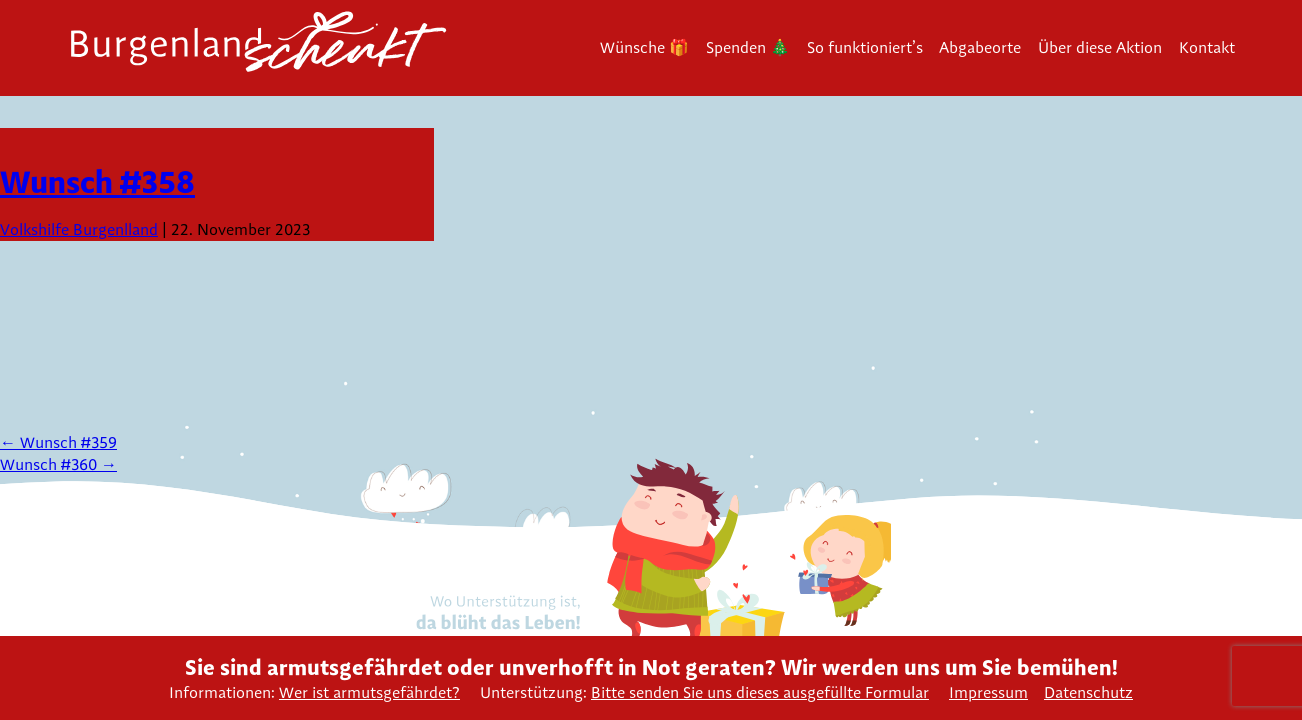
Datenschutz (1088, 692)
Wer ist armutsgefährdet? (369, 692)
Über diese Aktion (1100, 47)
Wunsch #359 (58, 442)
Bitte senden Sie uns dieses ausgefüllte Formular (760, 692)
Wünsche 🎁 (644, 47)
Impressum (988, 692)
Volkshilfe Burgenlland (79, 229)
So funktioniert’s (865, 47)
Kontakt (1207, 47)
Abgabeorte (980, 47)
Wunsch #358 (97, 181)
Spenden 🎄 (748, 47)
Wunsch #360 (58, 464)
